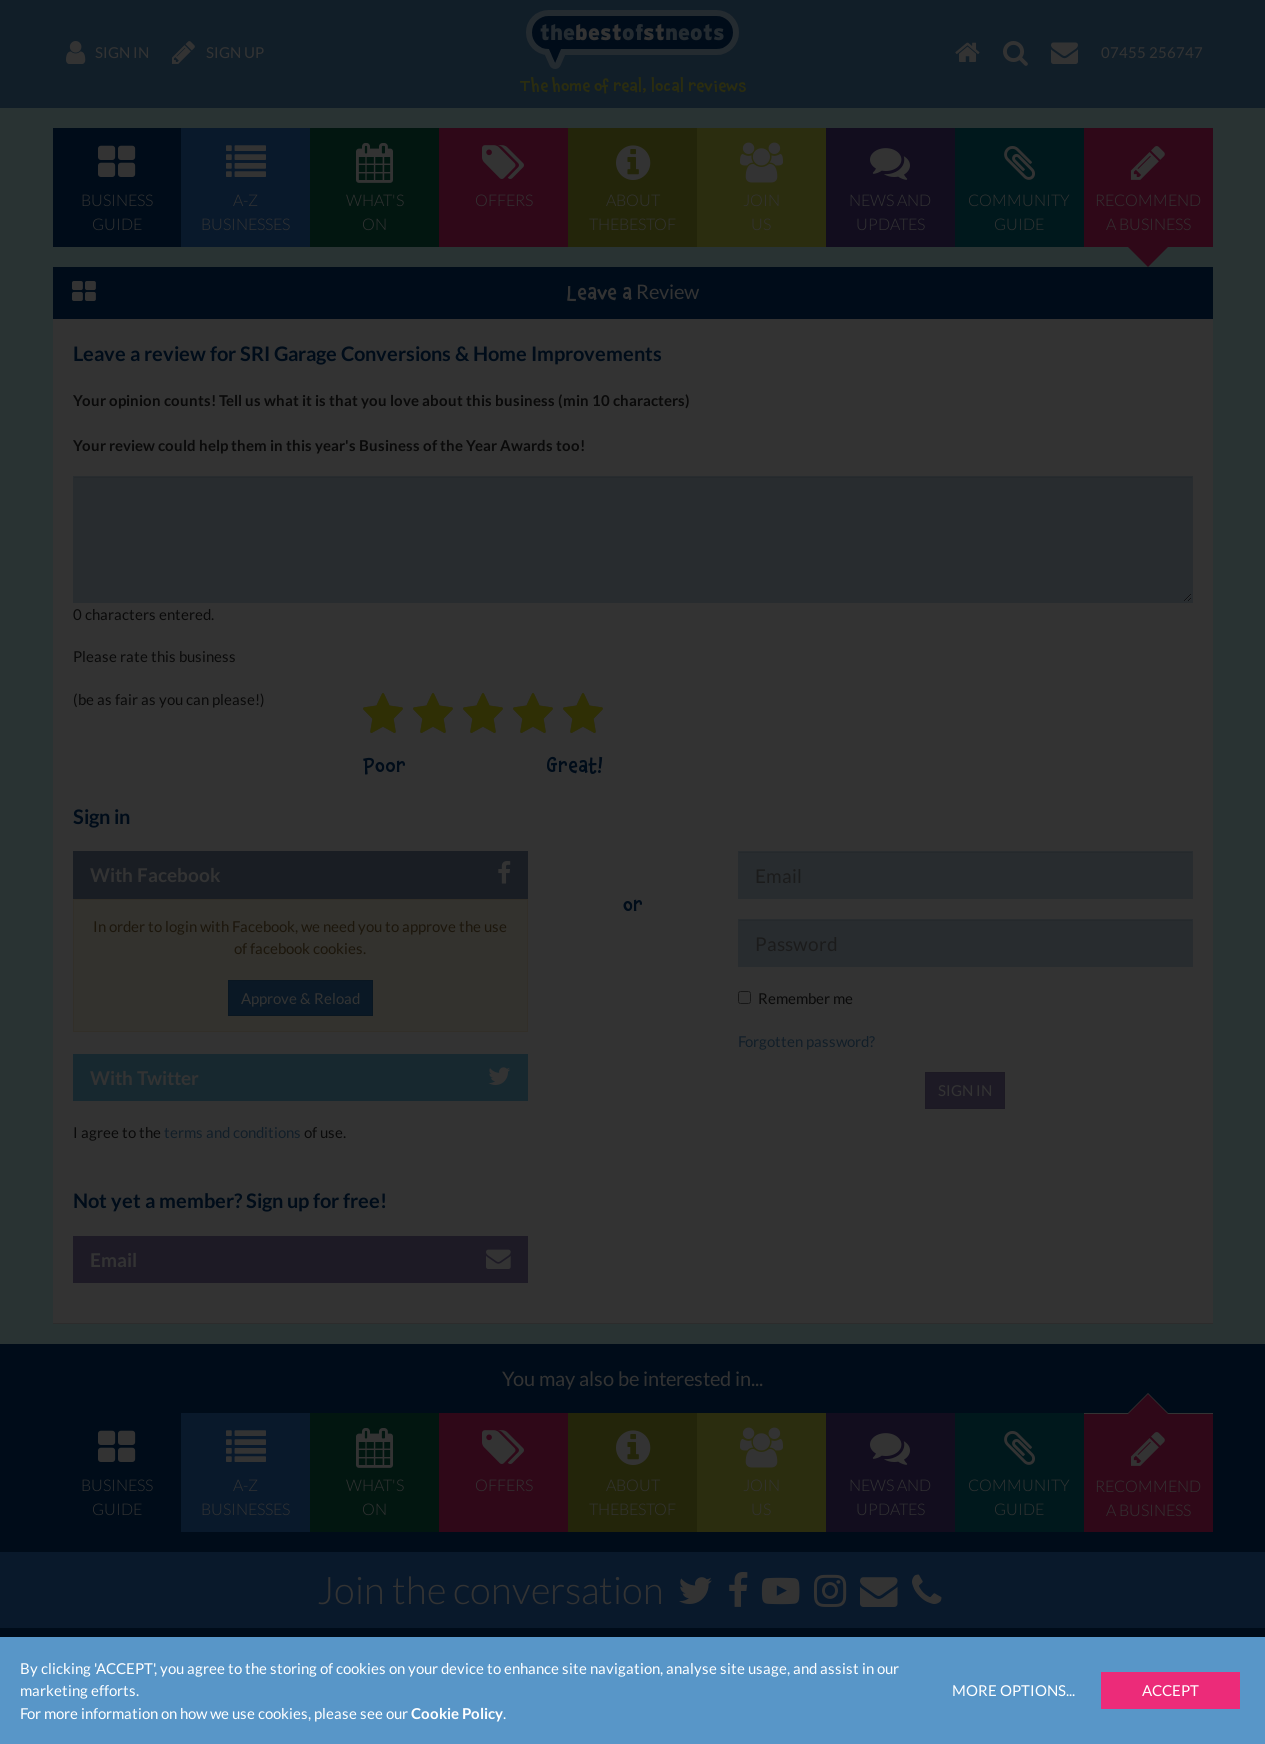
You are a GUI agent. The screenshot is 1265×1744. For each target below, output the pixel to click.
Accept (1170, 1690)
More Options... (1013, 1690)
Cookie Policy (457, 1713)
